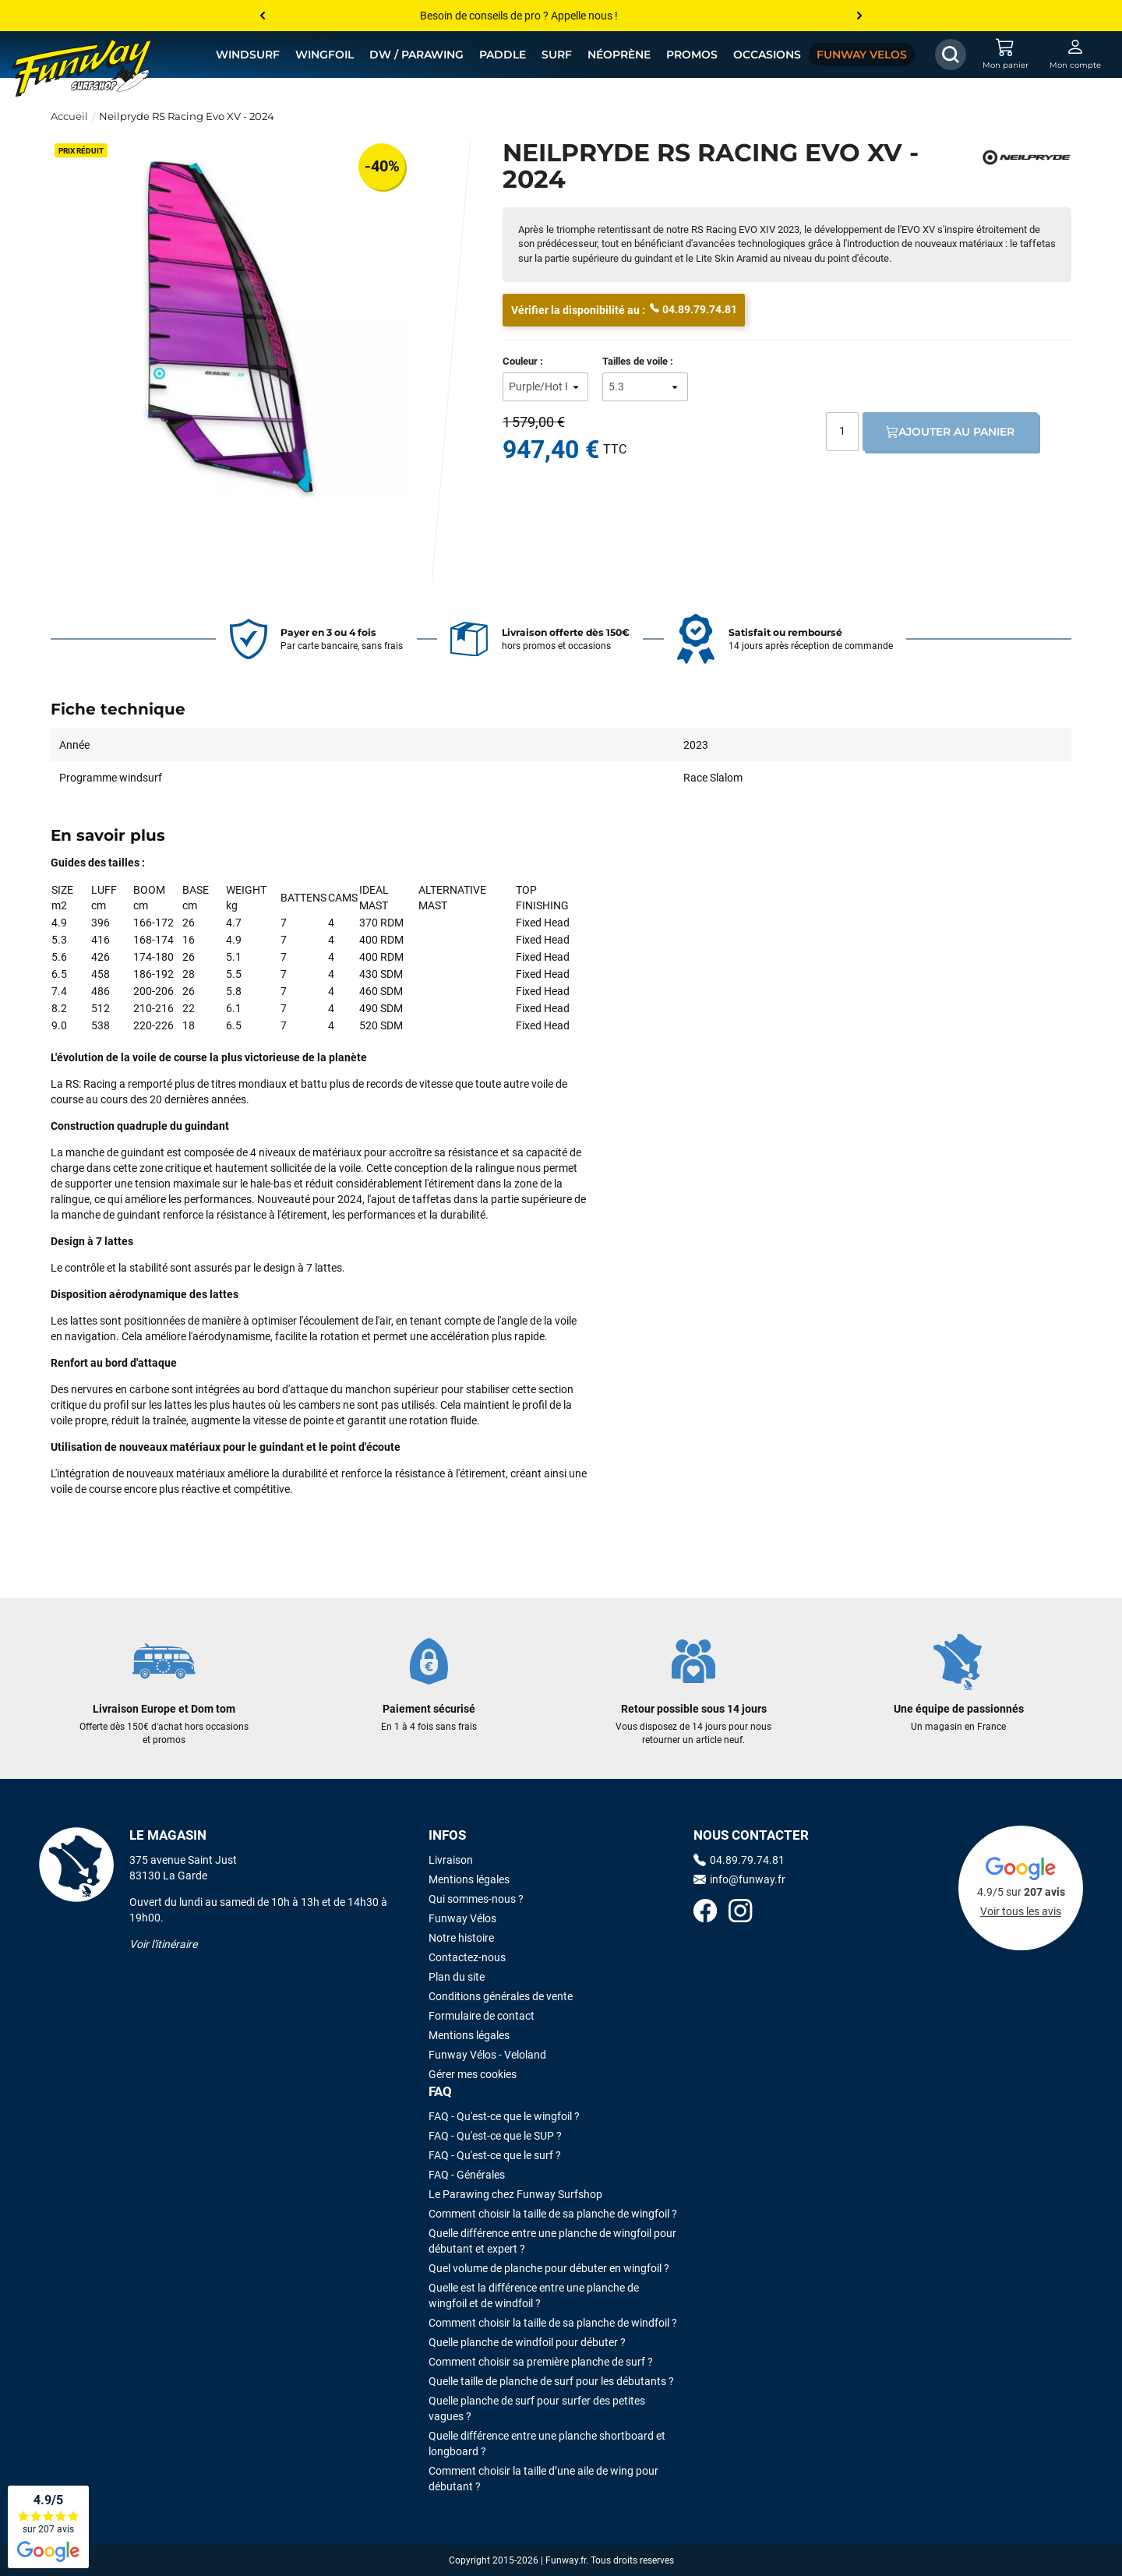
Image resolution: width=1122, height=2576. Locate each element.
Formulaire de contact (482, 2016)
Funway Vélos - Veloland (487, 2054)
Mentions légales (469, 1879)
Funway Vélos (462, 1918)
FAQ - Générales (467, 2174)
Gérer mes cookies (473, 2074)
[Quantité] (842, 431)
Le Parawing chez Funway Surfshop (515, 2194)
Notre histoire (461, 1938)
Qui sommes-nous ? (476, 1899)
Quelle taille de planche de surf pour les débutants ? (551, 2381)
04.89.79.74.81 (693, 309)
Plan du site (457, 1977)
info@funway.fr (739, 1879)
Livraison (451, 1860)
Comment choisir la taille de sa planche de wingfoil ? (553, 2213)
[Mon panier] (1005, 54)
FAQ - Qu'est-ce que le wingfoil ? (504, 2116)
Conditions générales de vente (501, 1996)
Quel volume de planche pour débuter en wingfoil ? (549, 2268)
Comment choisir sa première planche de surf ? (541, 2361)
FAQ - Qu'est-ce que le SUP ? (495, 2136)
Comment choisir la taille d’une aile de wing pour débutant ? (543, 2479)
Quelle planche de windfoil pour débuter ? (527, 2342)
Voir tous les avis (1020, 1911)
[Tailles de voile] (645, 386)
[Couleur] (545, 386)
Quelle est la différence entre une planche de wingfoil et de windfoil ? (534, 2295)
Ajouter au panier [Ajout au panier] (950, 432)
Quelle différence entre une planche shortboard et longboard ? (547, 2444)
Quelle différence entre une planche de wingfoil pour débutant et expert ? (552, 2241)
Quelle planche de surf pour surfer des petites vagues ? (537, 2408)
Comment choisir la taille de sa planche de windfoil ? (553, 2323)
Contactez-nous (467, 1957)
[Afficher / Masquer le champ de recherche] (950, 54)
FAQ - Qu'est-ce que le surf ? (495, 2155)
